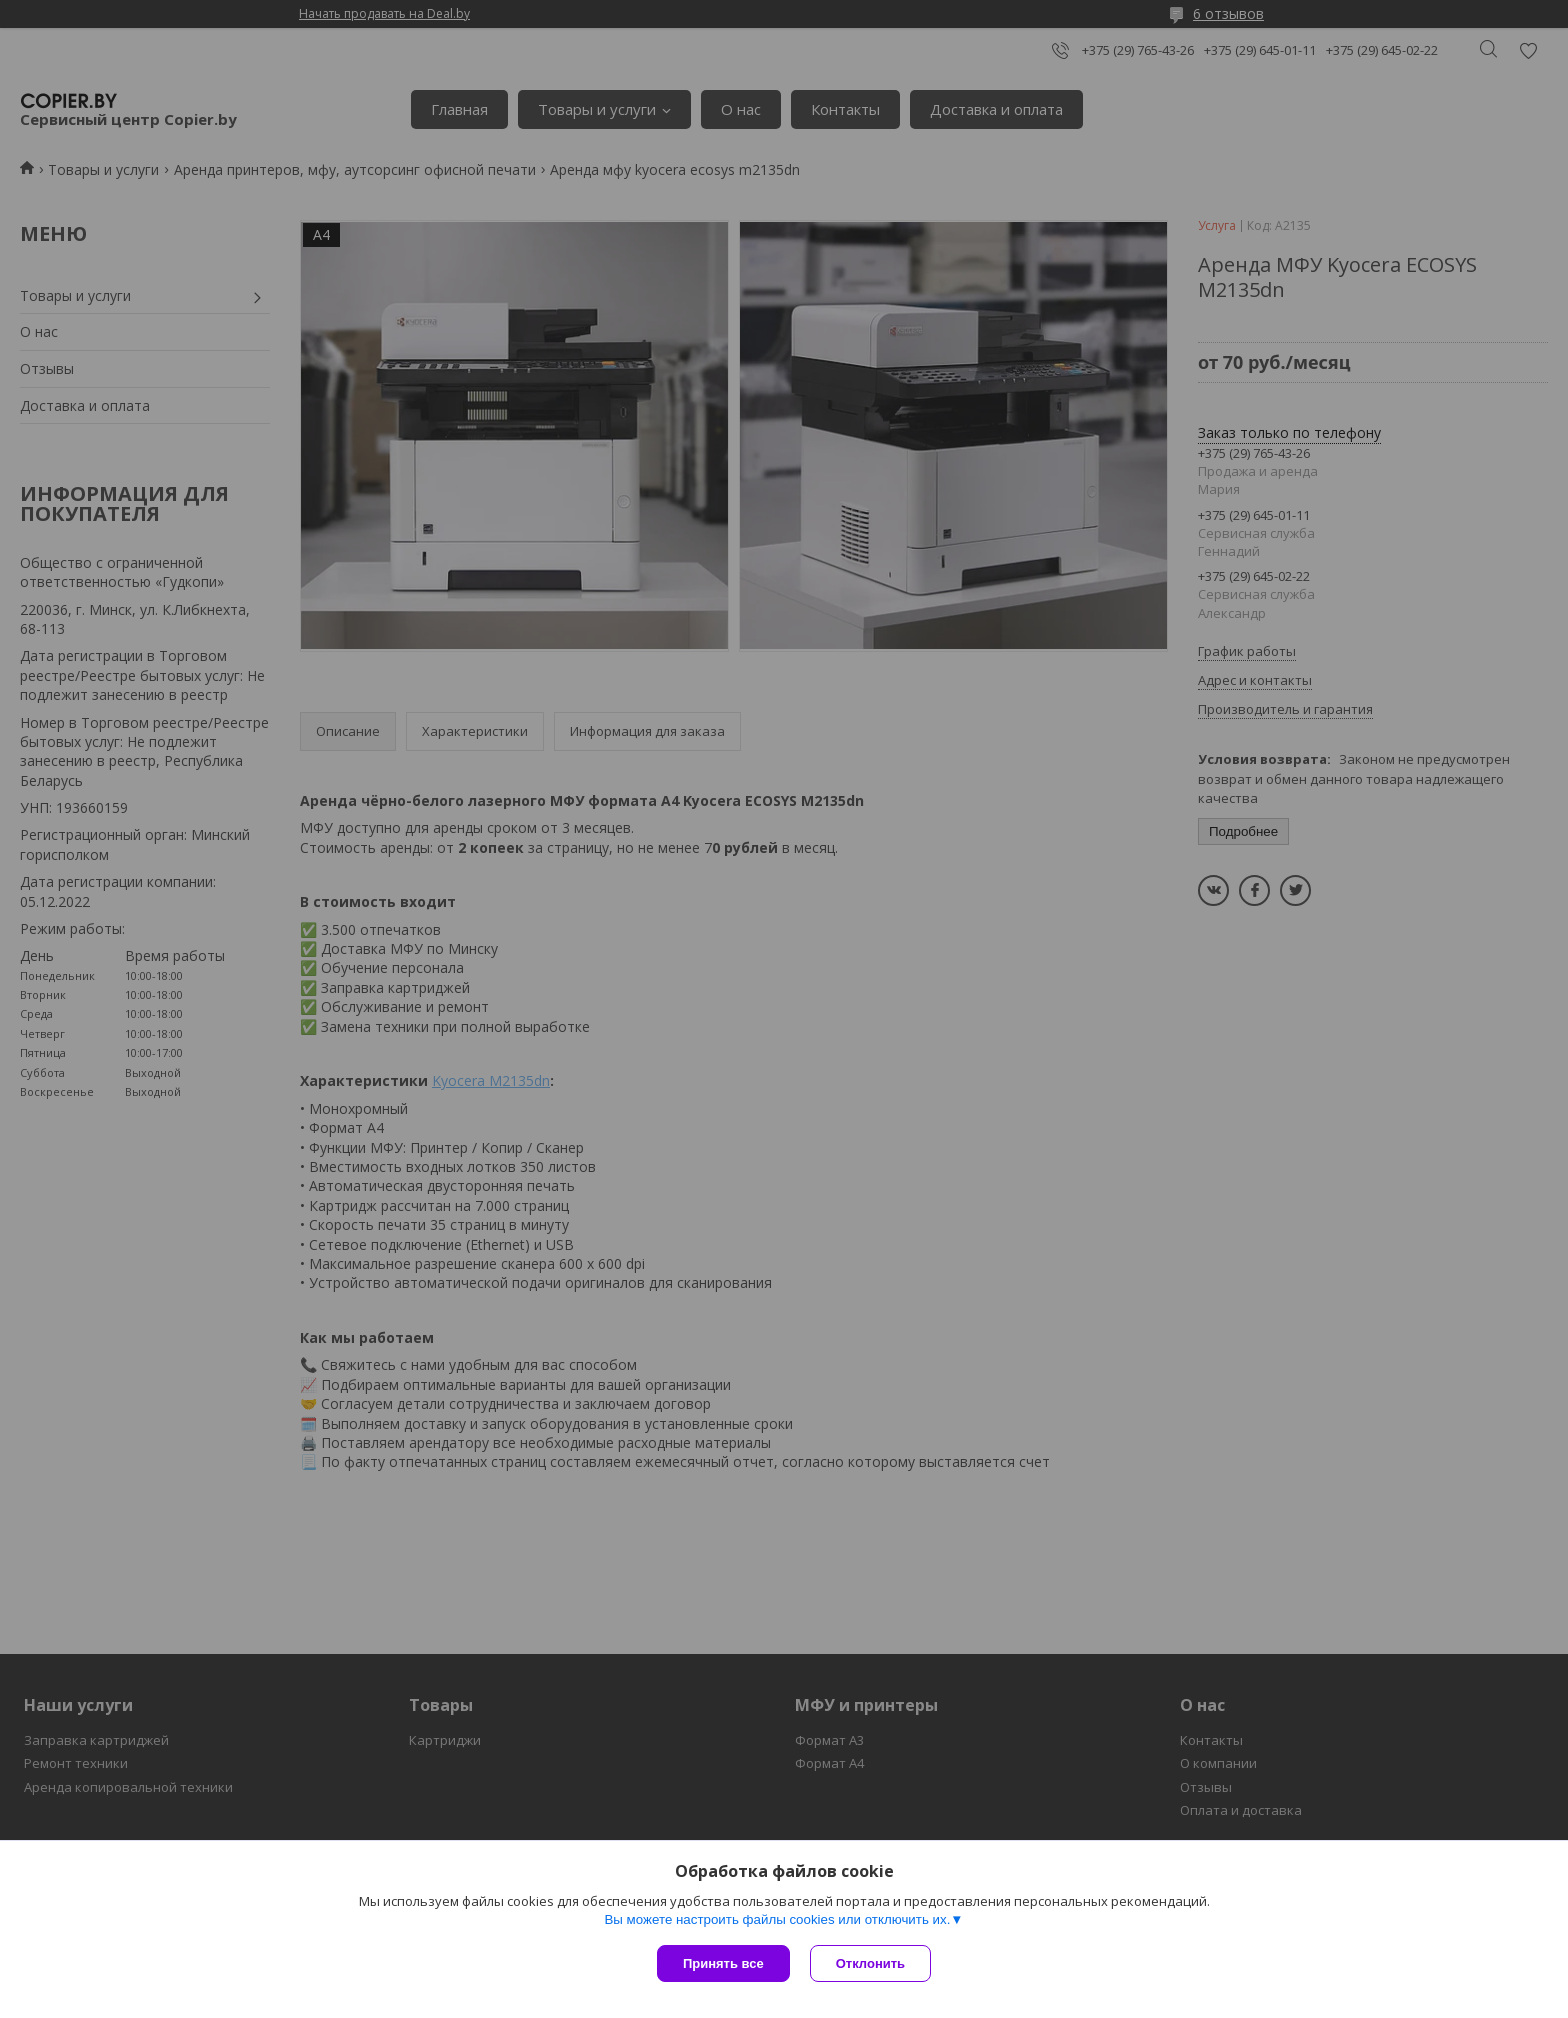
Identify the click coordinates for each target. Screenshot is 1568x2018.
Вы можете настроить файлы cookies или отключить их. (777, 1919)
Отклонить (870, 1963)
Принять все (723, 1963)
